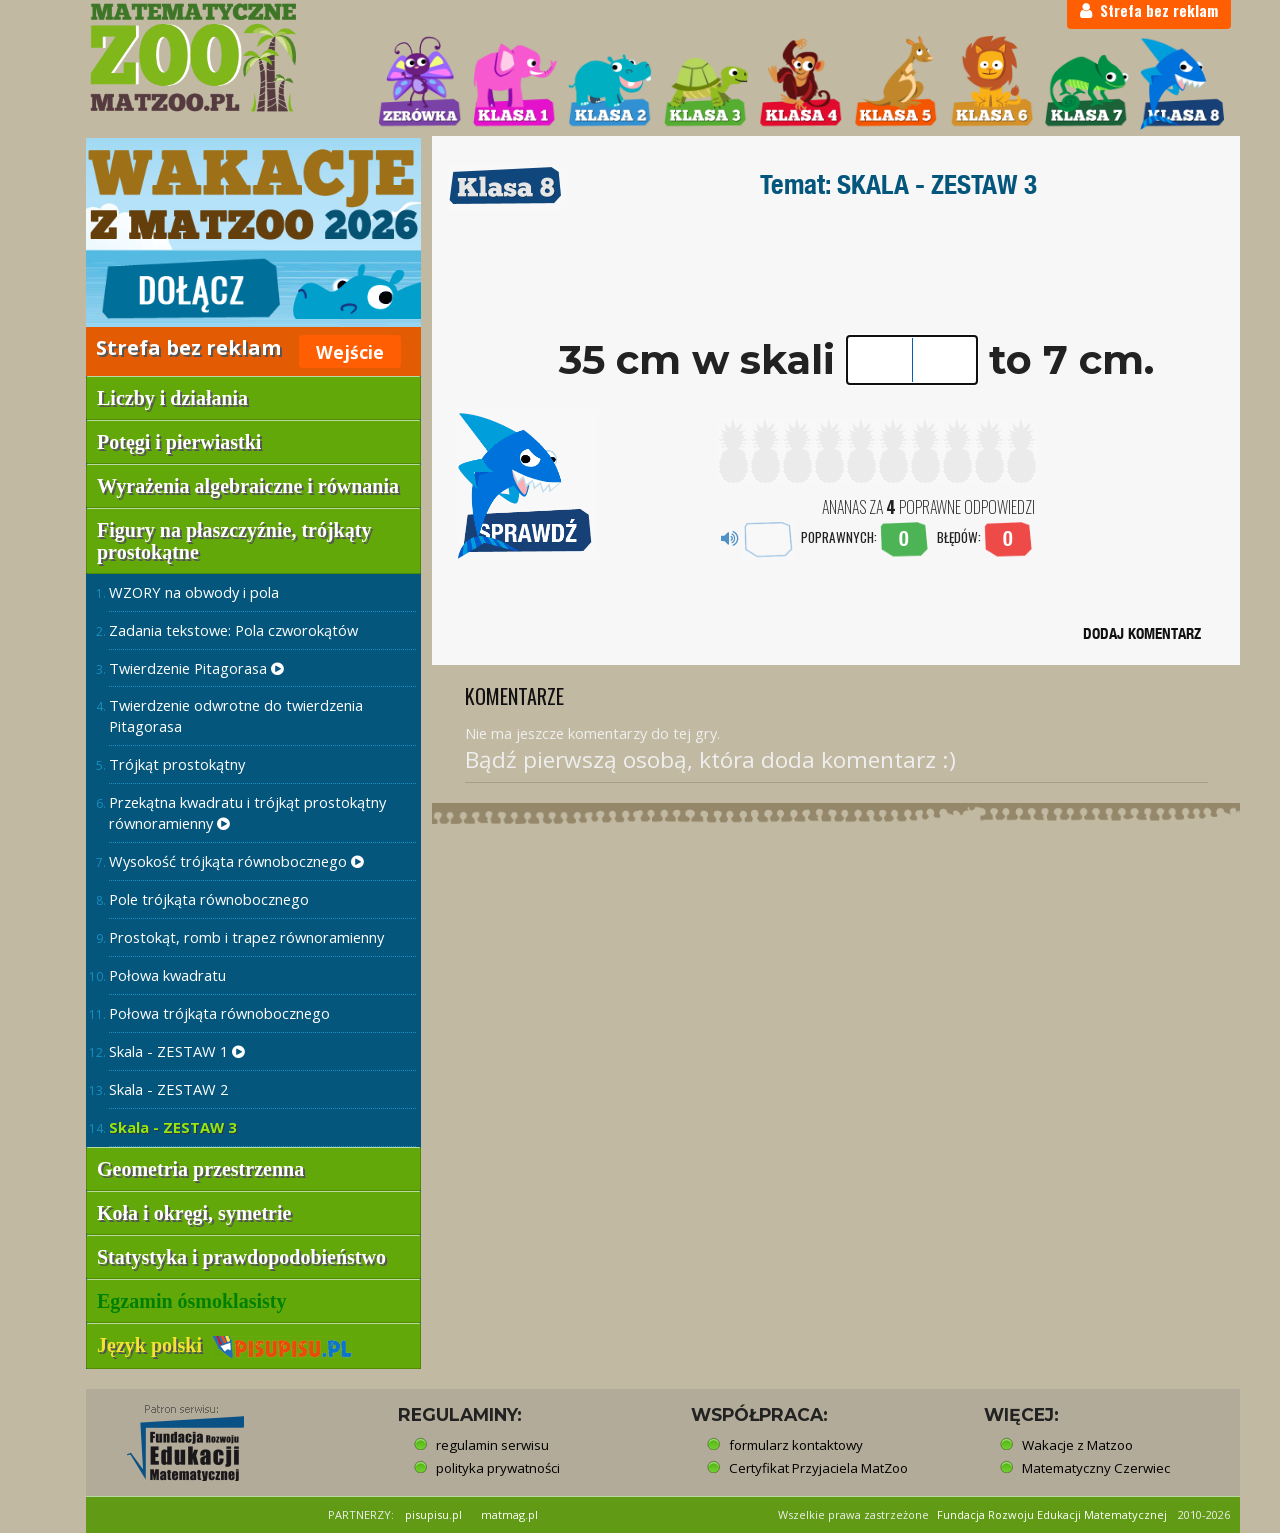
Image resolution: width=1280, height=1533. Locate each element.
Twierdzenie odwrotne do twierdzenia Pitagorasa (236, 715)
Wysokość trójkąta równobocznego (236, 861)
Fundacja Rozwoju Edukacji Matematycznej (1052, 1514)
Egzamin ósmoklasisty (191, 1301)
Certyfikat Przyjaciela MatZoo (818, 1468)
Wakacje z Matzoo (1077, 1445)
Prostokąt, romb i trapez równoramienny (246, 937)
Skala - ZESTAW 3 (172, 1127)
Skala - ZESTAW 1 (177, 1051)
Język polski (224, 1345)
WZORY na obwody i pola (194, 592)
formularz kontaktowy (796, 1445)
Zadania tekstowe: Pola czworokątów (233, 630)
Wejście (350, 352)
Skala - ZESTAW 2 (168, 1089)
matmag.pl (509, 1514)
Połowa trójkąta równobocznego (219, 1013)
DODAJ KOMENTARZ (1142, 633)
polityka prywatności (498, 1468)
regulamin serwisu (492, 1445)
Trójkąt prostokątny (177, 764)
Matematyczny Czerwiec (1096, 1468)
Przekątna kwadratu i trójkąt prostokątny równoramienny (247, 812)
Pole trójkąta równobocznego (209, 899)
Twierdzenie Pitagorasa (196, 668)
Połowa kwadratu (167, 975)
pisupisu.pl (433, 1514)
